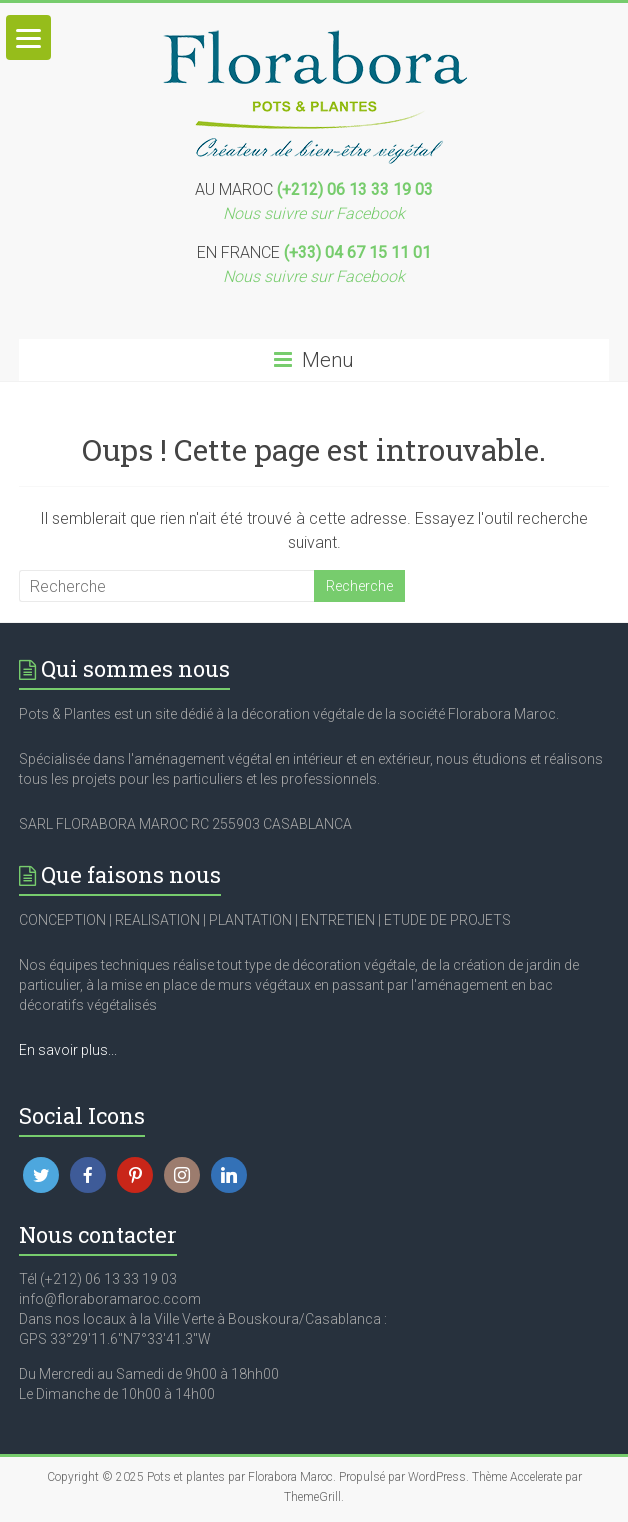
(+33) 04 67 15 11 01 (357, 252)
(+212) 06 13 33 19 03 (355, 189)
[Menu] (28, 37)
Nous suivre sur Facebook (314, 213)
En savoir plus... (68, 1050)
